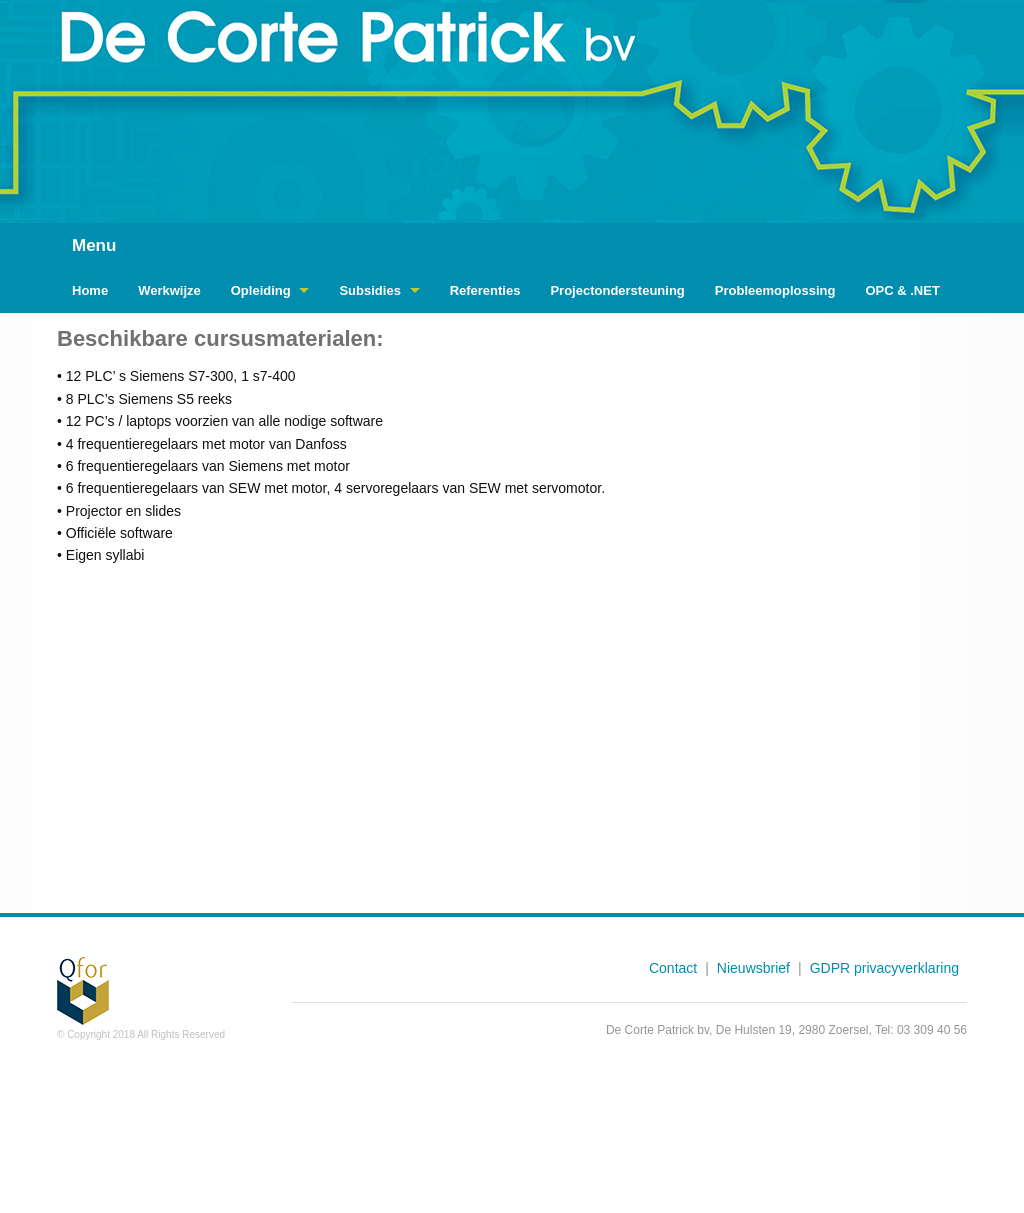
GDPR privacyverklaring (884, 968)
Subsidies (369, 290)
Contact (673, 968)
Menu (94, 245)
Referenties (485, 290)
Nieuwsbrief (753, 968)
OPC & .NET (902, 290)
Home (90, 290)
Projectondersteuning (617, 290)
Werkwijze (169, 290)
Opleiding (261, 290)
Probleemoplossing (775, 290)
